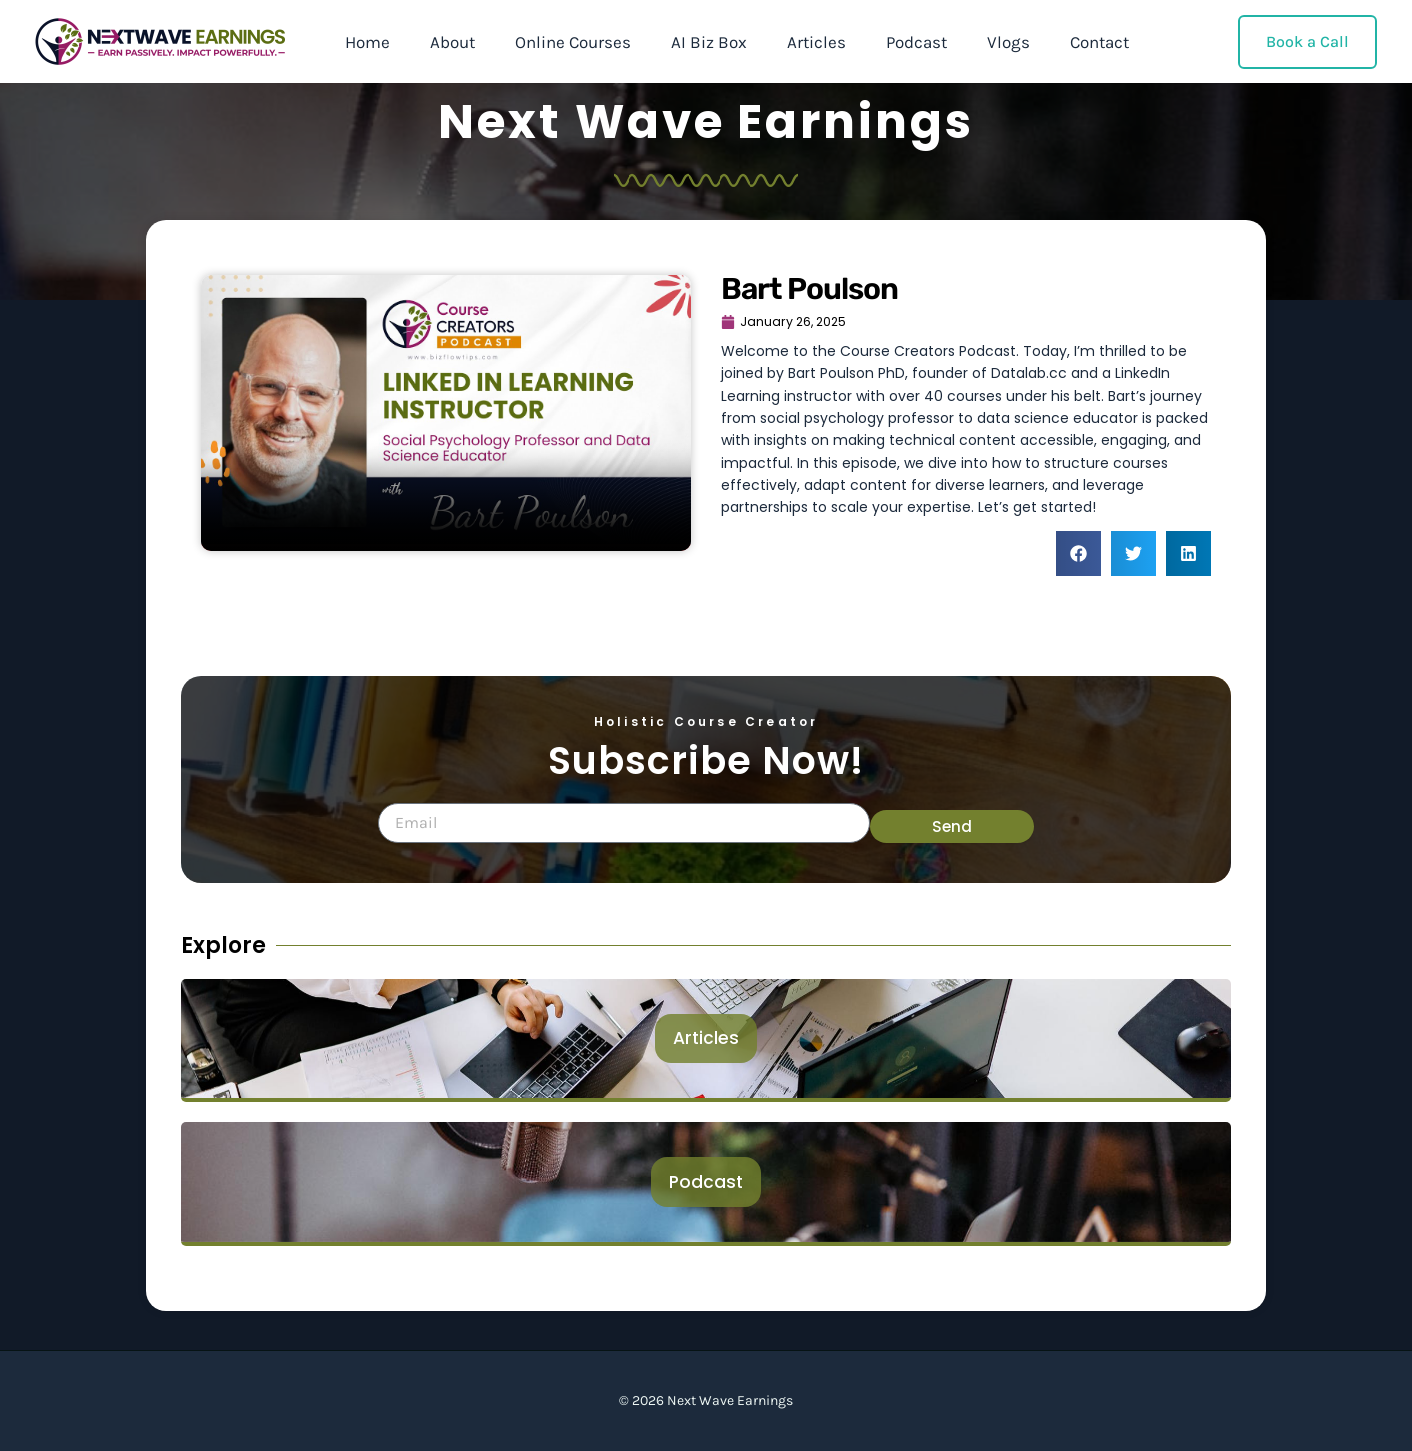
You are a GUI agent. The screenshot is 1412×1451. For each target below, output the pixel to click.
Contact (1054, 42)
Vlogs (969, 42)
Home (364, 42)
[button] (1078, 557)
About (443, 42)
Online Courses (558, 42)
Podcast (883, 42)
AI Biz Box (688, 42)
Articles (789, 42)
